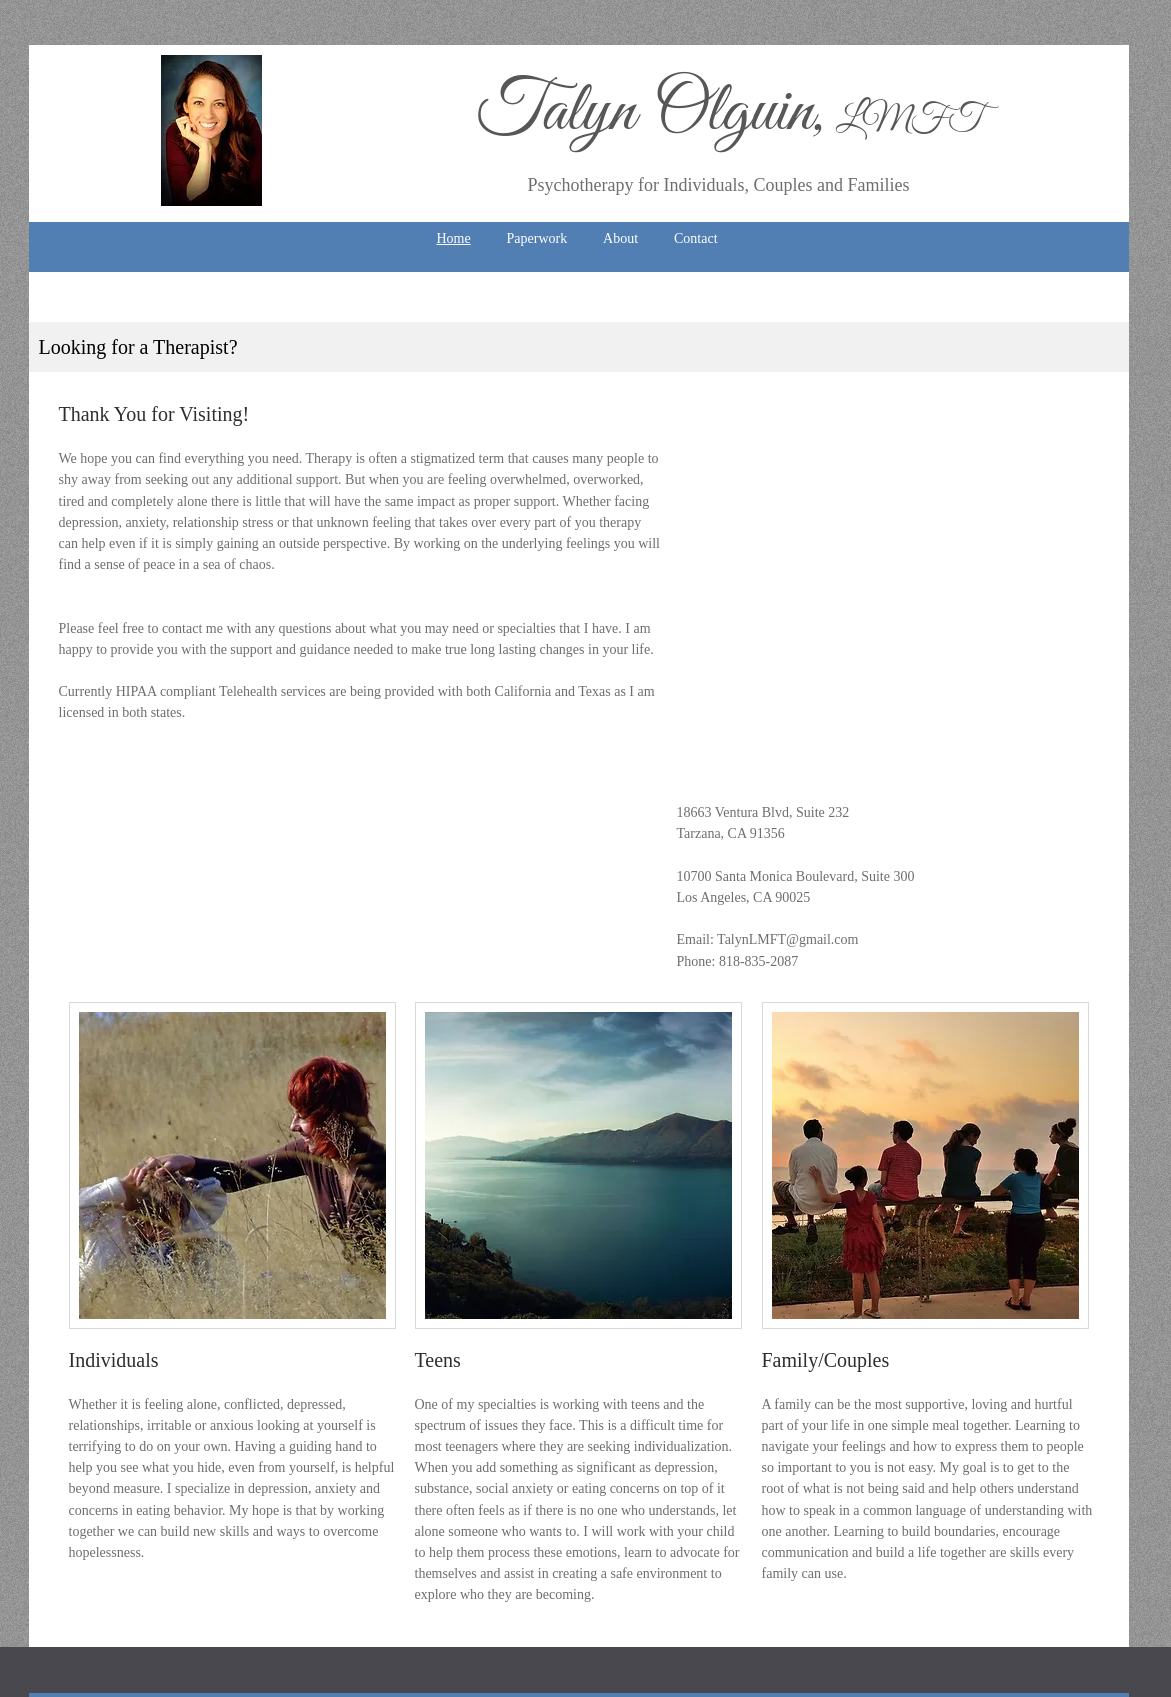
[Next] (1101, 322)
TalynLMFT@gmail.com (787, 939)
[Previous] (57, 322)
